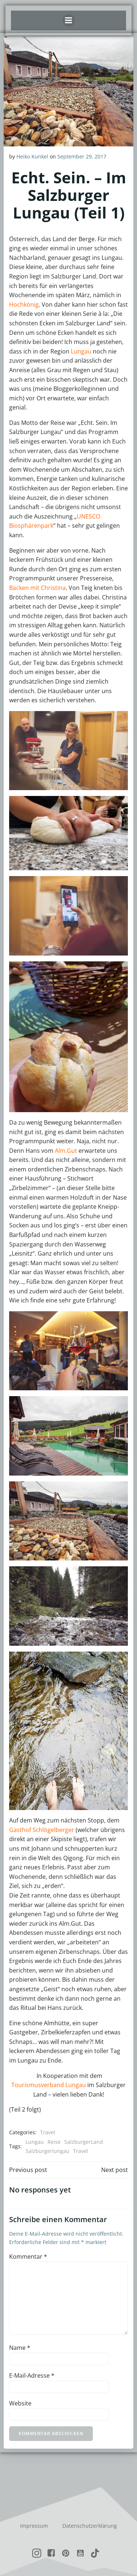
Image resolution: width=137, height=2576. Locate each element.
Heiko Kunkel (32, 156)
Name (19, 2348)
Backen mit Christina (37, 588)
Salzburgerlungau (47, 2150)
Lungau (81, 351)
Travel (47, 2132)
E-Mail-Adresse (31, 2375)
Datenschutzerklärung (89, 2525)
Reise (54, 2141)
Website (20, 2403)
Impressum (34, 2525)
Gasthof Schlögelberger (41, 1830)
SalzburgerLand (83, 2141)
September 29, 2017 (81, 156)
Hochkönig (24, 304)
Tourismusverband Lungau (48, 2085)
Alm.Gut (66, 1151)
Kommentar (28, 2256)
